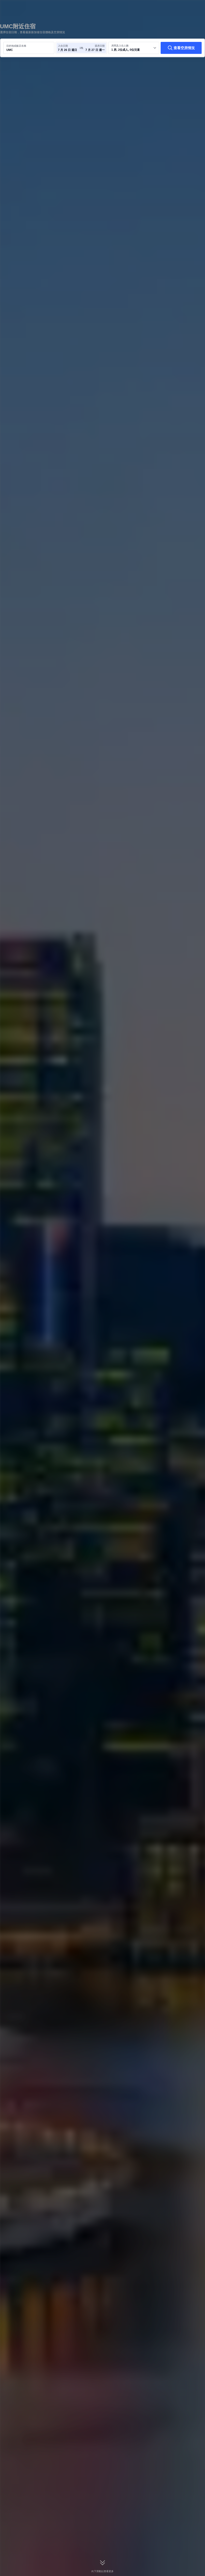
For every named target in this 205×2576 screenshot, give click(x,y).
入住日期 (63, 45)
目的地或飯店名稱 (16, 45)
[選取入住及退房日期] (68, 48)
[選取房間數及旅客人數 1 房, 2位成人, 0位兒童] (134, 48)
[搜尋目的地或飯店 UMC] (28, 48)
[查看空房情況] (181, 48)
